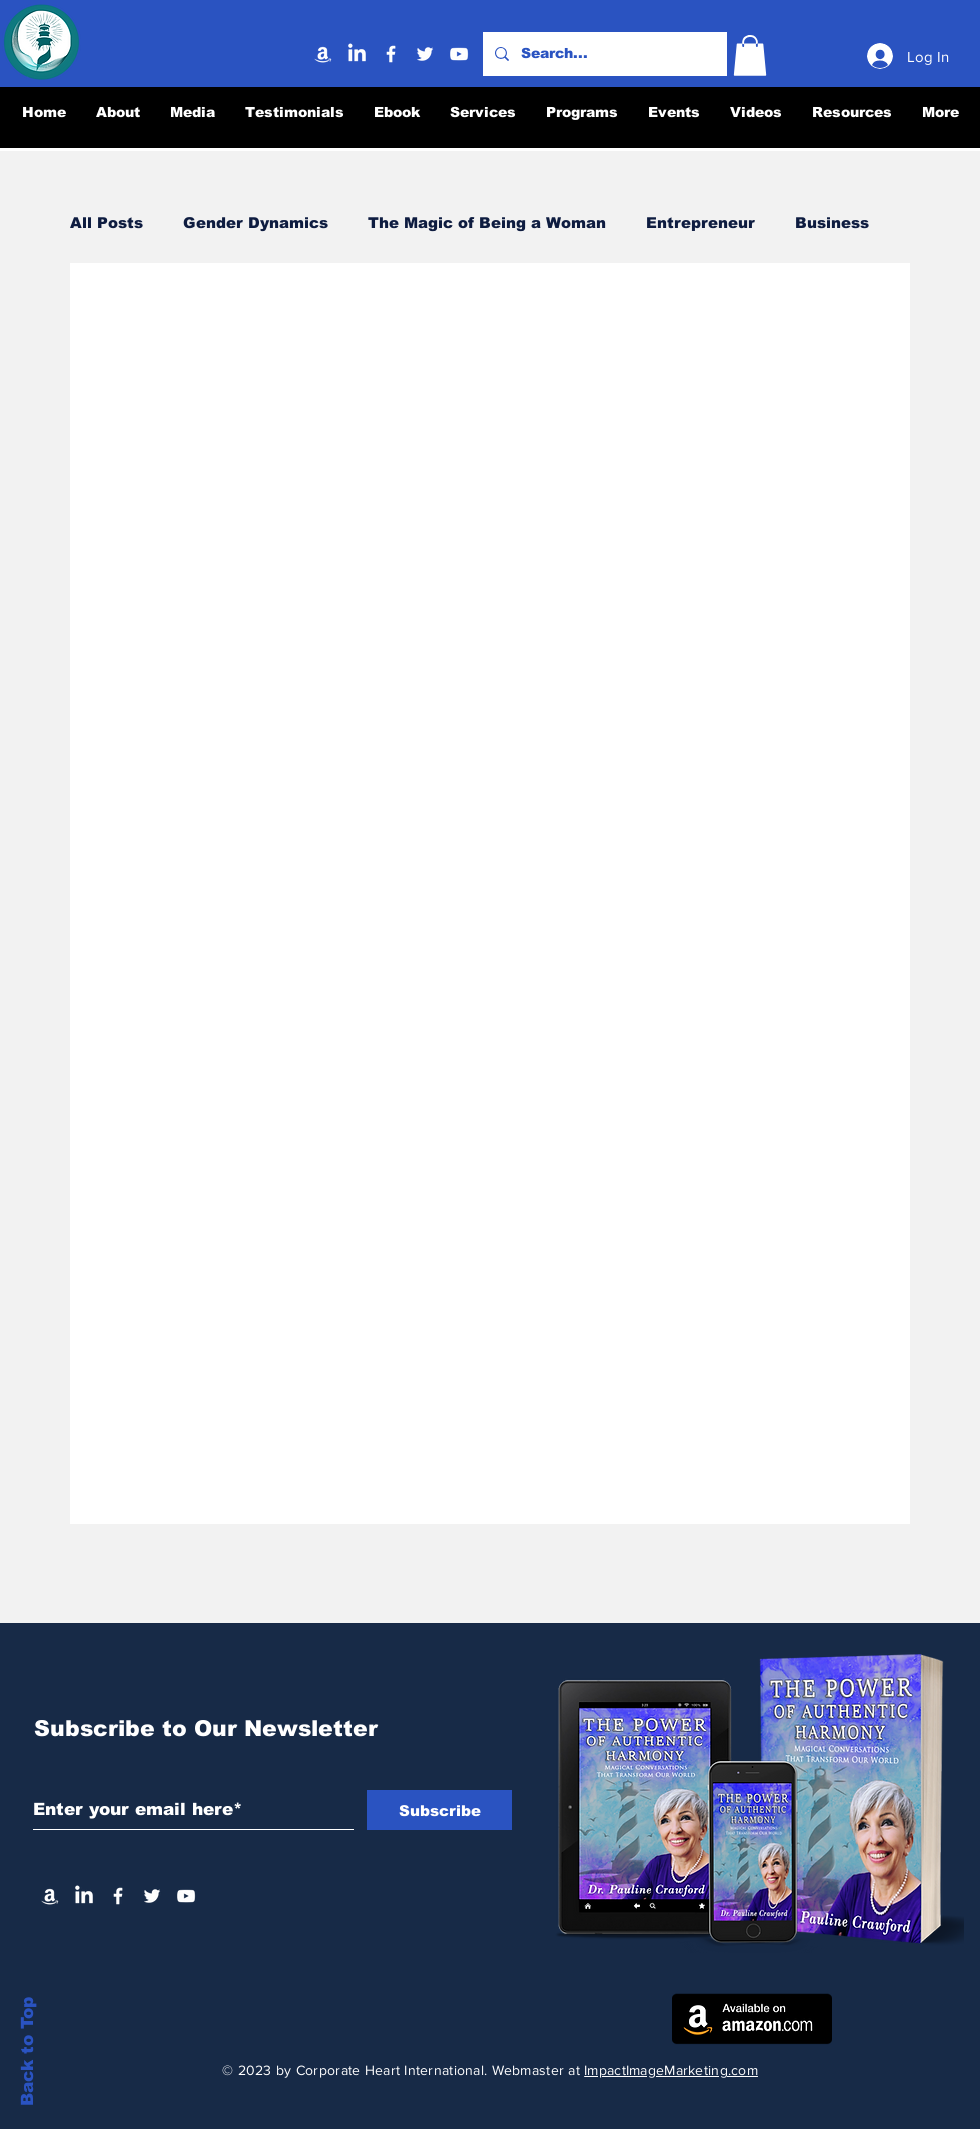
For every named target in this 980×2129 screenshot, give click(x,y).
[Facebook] (391, 54)
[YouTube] (459, 54)
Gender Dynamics (255, 222)
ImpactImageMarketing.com (671, 2070)
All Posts (106, 222)
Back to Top (27, 2051)
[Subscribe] (439, 1810)
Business (832, 222)
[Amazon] (323, 54)
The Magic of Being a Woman (487, 222)
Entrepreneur (700, 222)
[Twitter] (425, 54)
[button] (750, 55)
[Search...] (603, 54)
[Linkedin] (357, 54)
